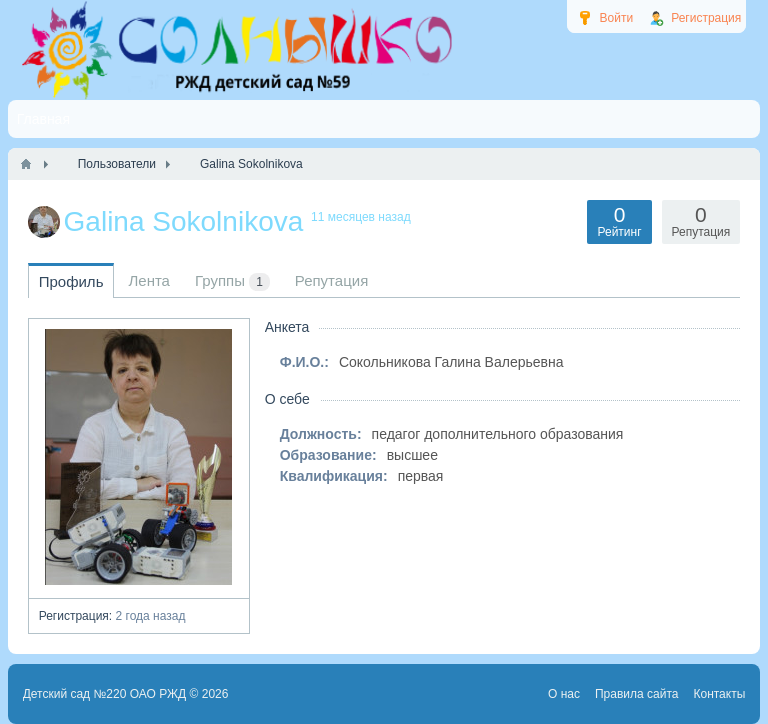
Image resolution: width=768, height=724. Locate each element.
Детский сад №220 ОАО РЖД (105, 694)
